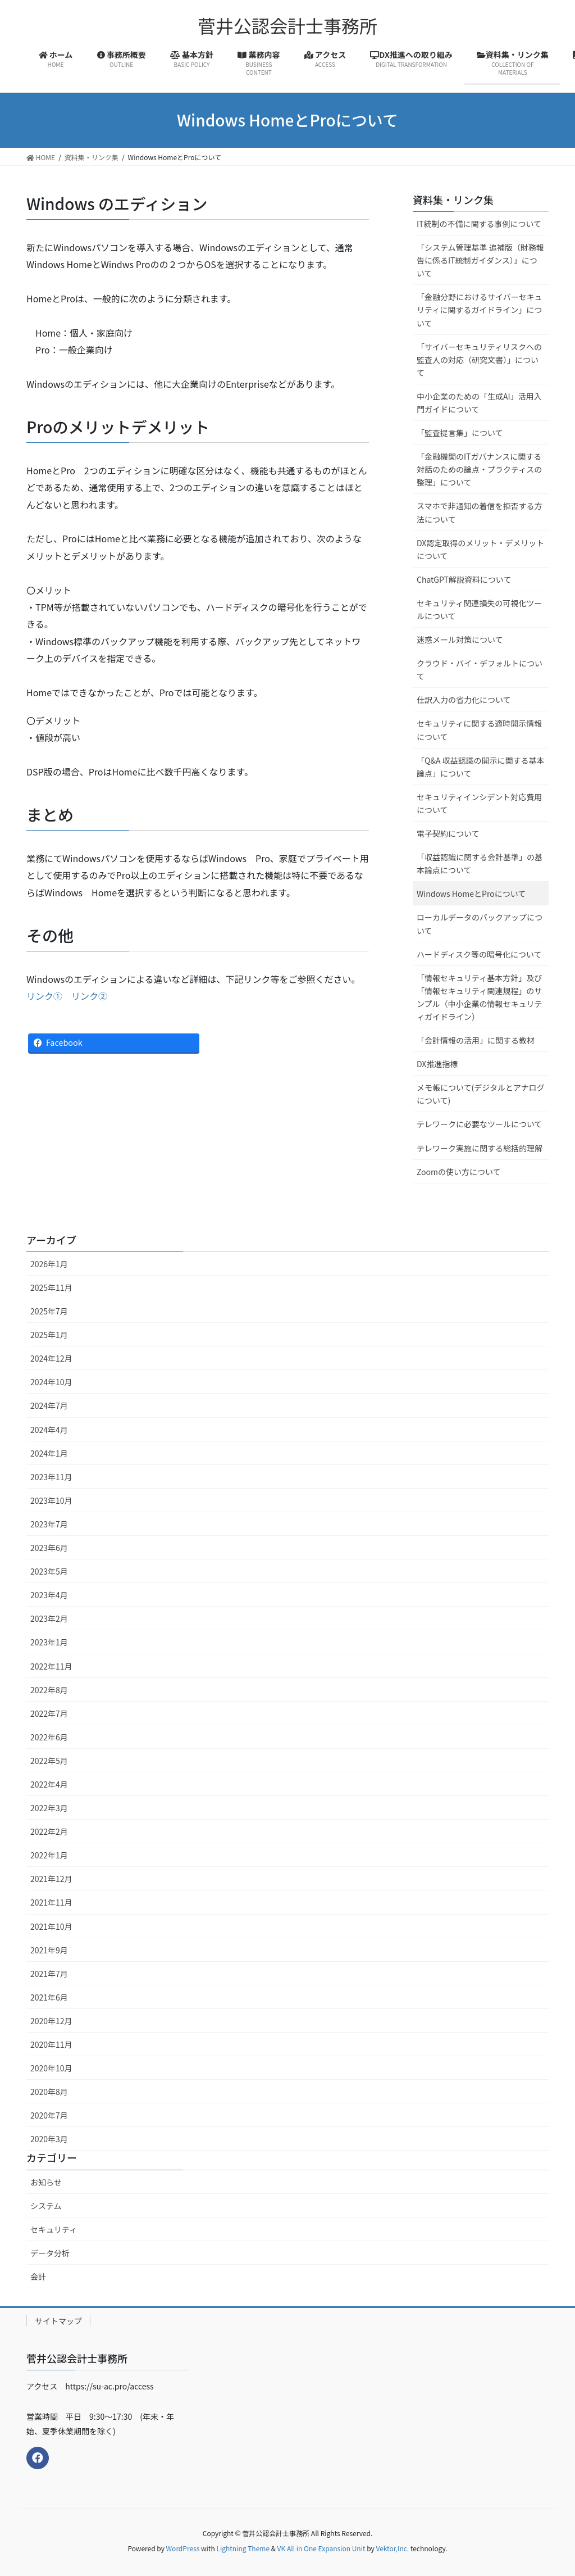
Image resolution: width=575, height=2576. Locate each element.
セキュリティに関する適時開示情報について (479, 730)
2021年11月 (51, 1902)
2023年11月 (51, 1476)
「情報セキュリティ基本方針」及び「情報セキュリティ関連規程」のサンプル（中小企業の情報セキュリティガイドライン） (479, 997)
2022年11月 (51, 1666)
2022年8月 (49, 1689)
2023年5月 (49, 1571)
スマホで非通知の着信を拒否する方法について (479, 512)
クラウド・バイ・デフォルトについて (479, 669)
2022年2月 (49, 1831)
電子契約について (448, 833)
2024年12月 (51, 1358)
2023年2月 (49, 1618)
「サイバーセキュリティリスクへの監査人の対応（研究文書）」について (479, 359)
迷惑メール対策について (460, 639)
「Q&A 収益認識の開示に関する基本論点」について (481, 767)
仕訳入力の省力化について (464, 699)
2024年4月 (49, 1429)
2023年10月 (51, 1500)
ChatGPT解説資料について (464, 579)
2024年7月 (49, 1405)
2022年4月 (49, 1784)
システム (46, 2205)
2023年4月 (49, 1594)
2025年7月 (49, 1311)
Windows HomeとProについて (471, 893)
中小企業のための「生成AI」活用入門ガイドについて (479, 403)
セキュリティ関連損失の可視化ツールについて (479, 609)
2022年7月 (49, 1713)
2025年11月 (51, 1287)
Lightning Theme (243, 2548)
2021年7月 (49, 1973)
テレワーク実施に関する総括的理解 (479, 1148)
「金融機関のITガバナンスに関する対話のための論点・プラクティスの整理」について (479, 469)
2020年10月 (51, 2068)
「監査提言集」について (460, 432)
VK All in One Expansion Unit (321, 2548)
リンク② (89, 996)
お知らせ (46, 2182)
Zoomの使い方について (459, 1171)
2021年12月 (51, 1878)
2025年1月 (49, 1334)
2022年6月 (49, 1737)
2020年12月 (51, 2020)
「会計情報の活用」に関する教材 (476, 1040)
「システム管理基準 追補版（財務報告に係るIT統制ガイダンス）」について (480, 260)
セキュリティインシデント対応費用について (479, 803)
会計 (38, 2276)
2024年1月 (49, 1453)
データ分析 (50, 2252)
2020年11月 (51, 2044)
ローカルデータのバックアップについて (479, 923)
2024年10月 (51, 1381)
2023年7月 (49, 1524)
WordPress (183, 2548)
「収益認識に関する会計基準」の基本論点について (479, 863)
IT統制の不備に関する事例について (479, 223)
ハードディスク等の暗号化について (479, 954)
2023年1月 (49, 1642)
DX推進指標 (437, 1063)
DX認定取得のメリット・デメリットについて (480, 549)
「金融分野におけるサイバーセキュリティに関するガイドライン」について (479, 309)
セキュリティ (53, 2229)
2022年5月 (49, 1760)
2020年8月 (49, 2091)
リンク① (44, 996)
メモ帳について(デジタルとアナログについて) (481, 1094)
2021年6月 (49, 1997)
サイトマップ (58, 2320)
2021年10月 (51, 1926)
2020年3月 (49, 2138)
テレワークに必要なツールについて (479, 1124)
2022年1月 (49, 1855)
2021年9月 (49, 1950)
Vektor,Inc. (392, 2548)
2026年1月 (49, 1263)
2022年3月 (49, 1807)
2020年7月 (49, 2115)
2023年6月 (49, 1547)
